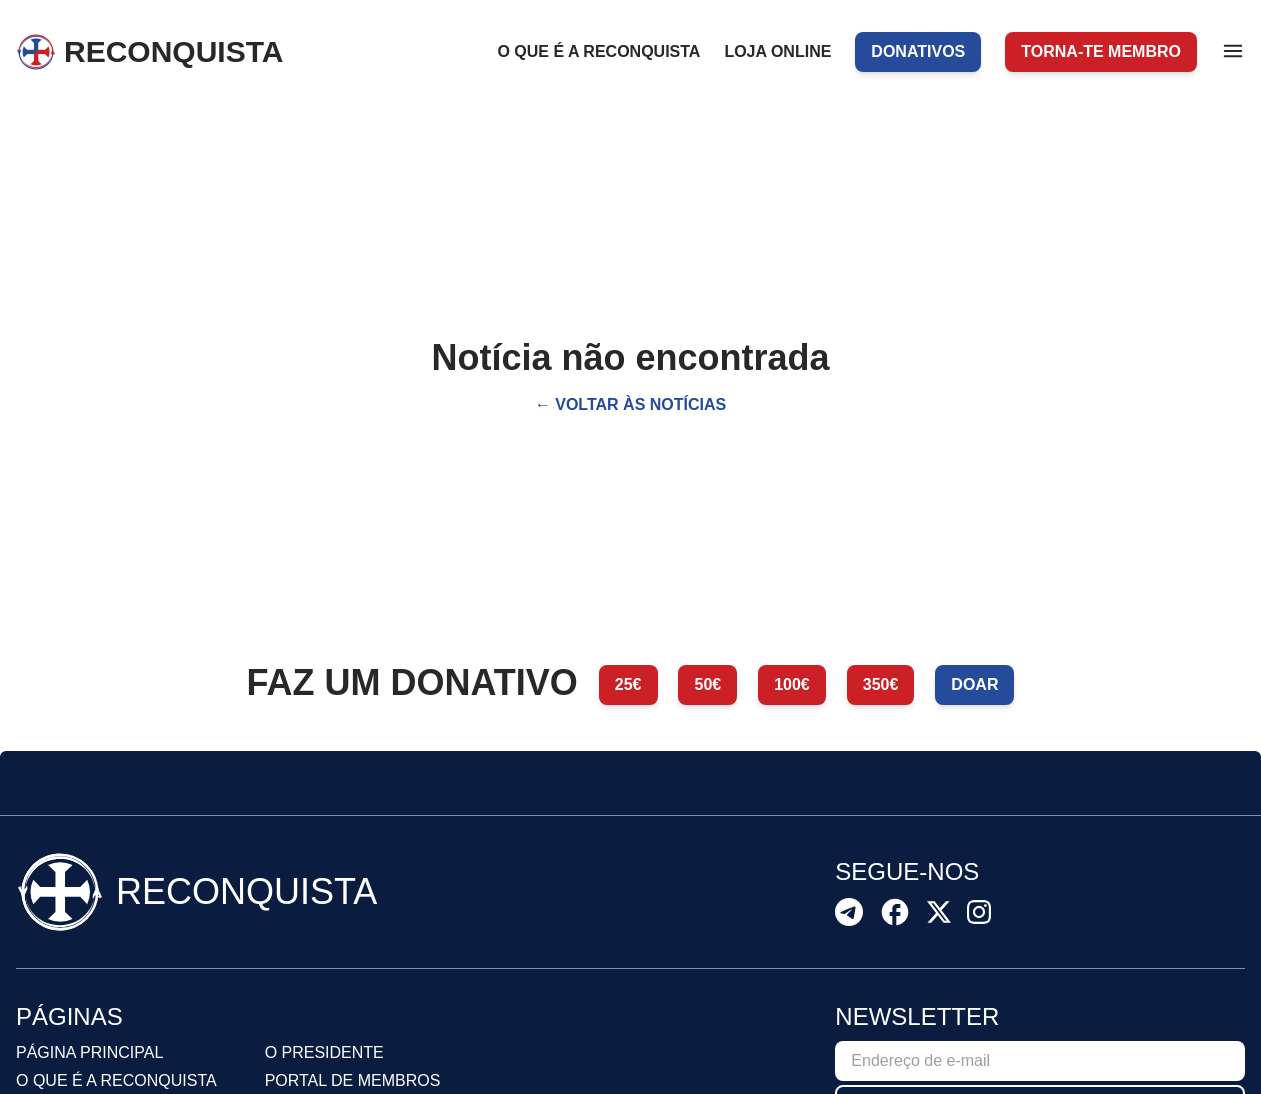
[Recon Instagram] (979, 912)
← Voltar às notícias (630, 404)
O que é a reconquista (116, 1080)
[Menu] (1233, 51)
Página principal (89, 1052)
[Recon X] (939, 912)
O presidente (324, 1052)
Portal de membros (353, 1080)
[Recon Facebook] (895, 912)
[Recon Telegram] (849, 912)
